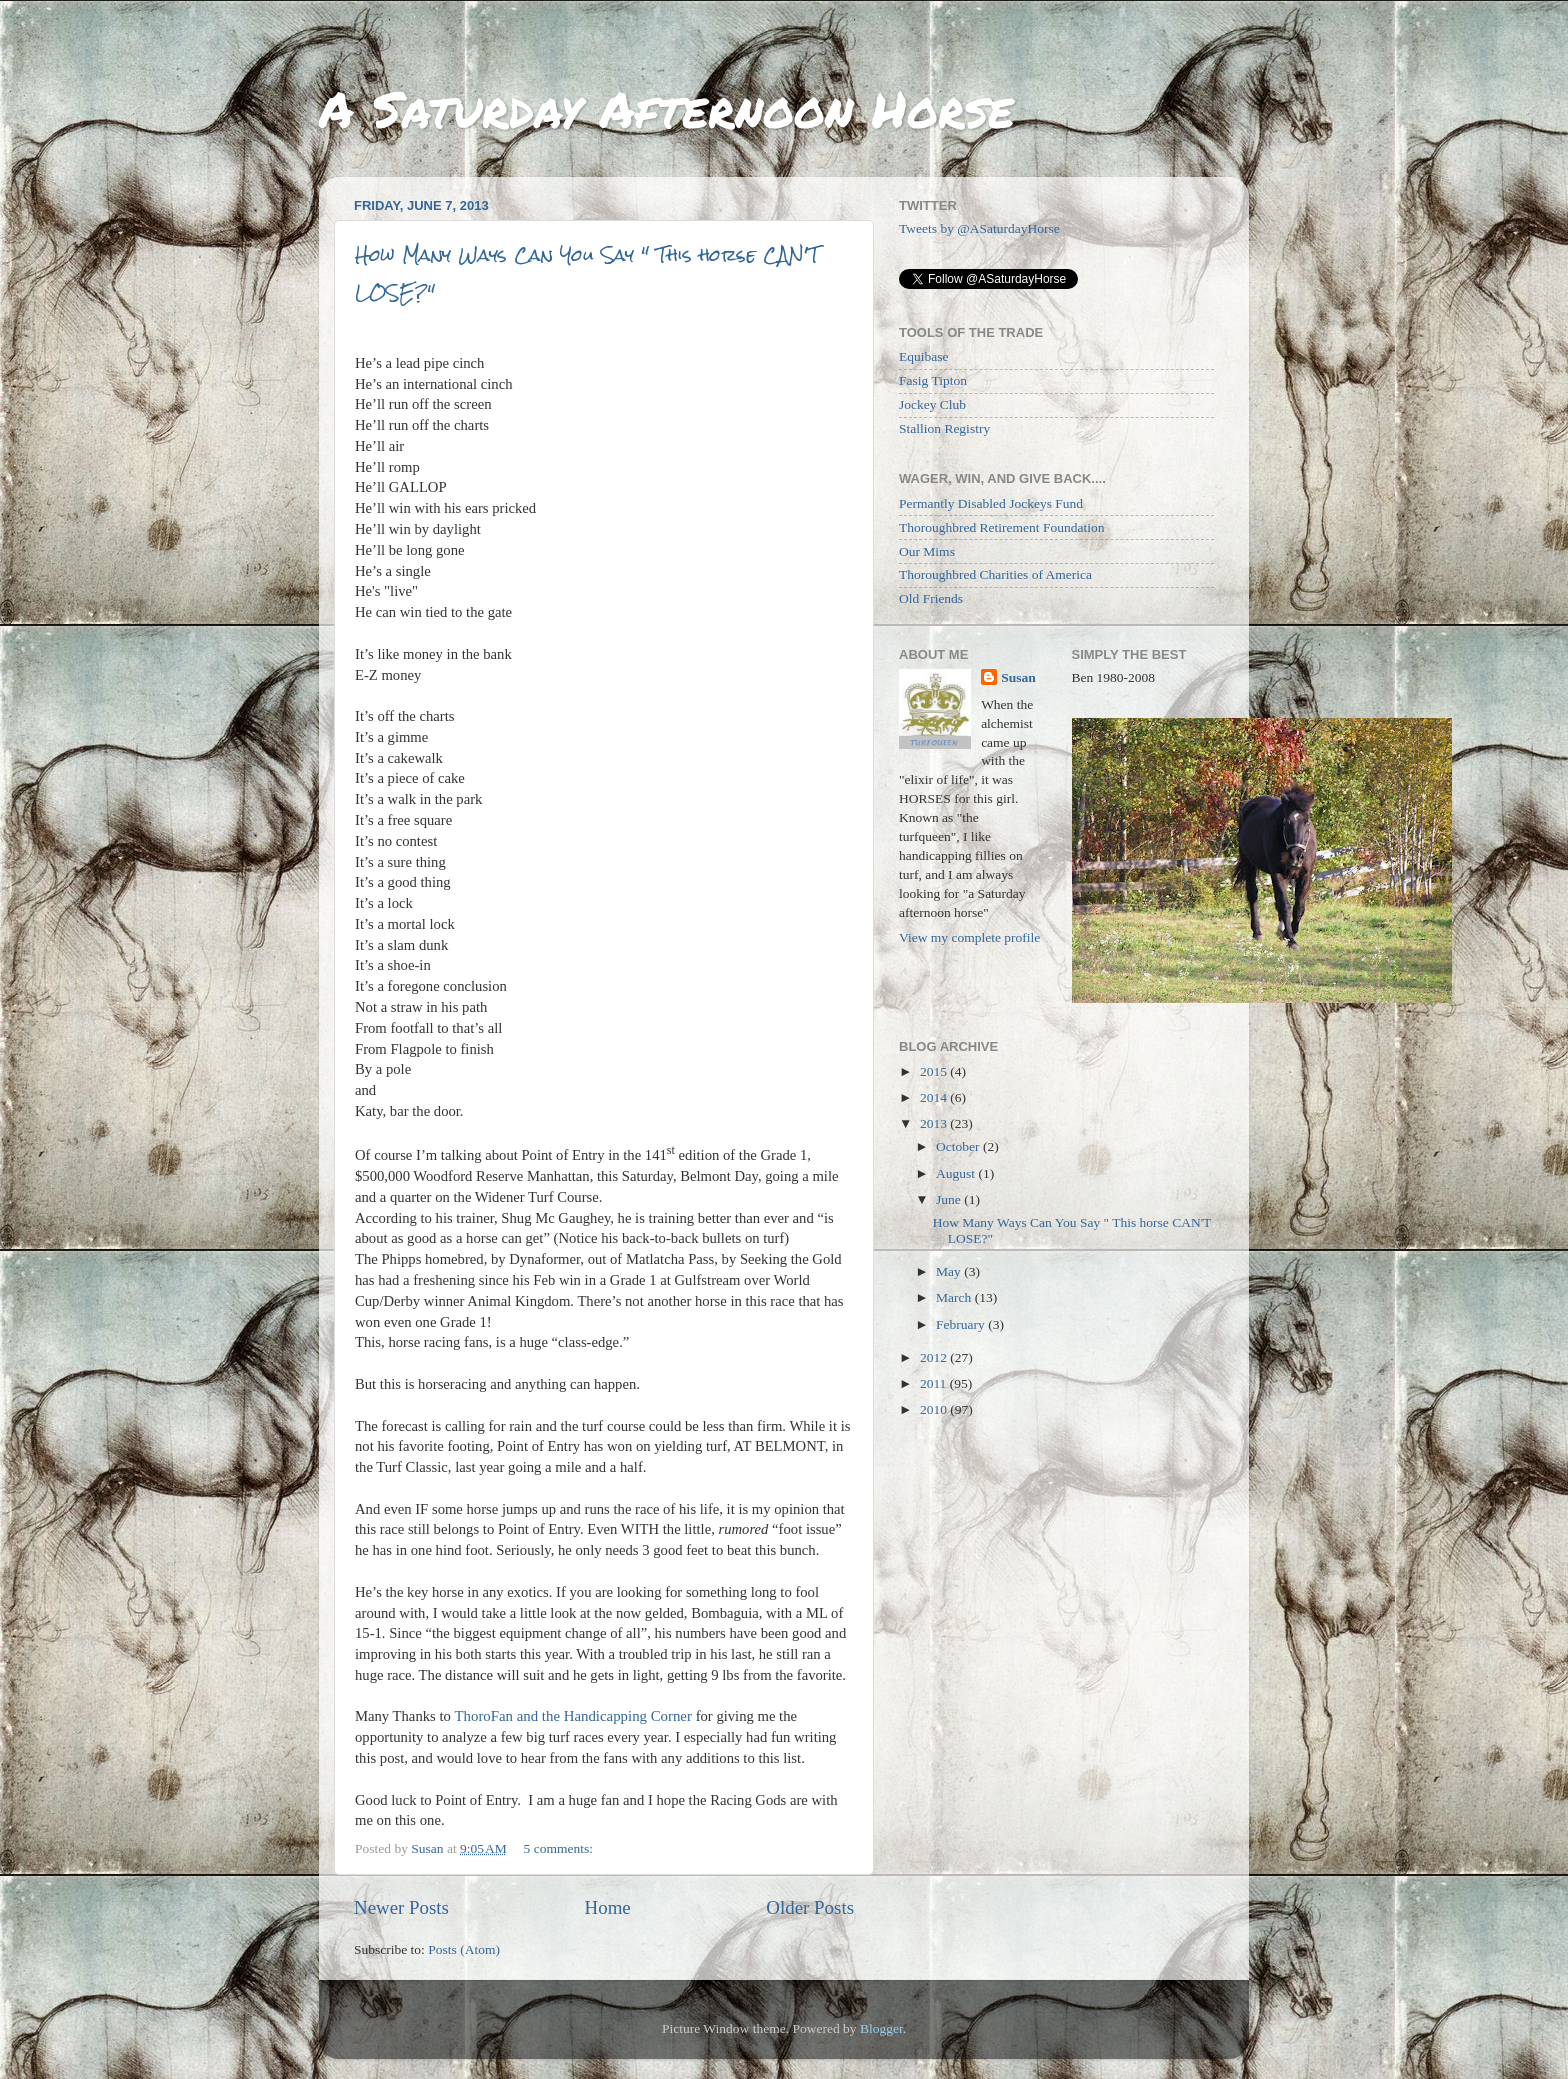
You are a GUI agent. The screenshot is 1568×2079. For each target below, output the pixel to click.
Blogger (881, 2028)
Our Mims (927, 551)
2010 (935, 1409)
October (959, 1146)
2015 (935, 1071)
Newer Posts (401, 1907)
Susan (1018, 677)
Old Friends (931, 598)
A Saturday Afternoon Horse (666, 108)
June (950, 1199)
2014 (935, 1097)
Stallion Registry (944, 428)
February (962, 1324)
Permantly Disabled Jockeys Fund (991, 503)
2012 (935, 1357)
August (957, 1173)
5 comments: (560, 1848)
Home (608, 1907)
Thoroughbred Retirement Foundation (1001, 527)
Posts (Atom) (464, 1949)
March (955, 1297)
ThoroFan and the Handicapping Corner (572, 1716)
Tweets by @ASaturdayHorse (979, 228)
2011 (935, 1383)
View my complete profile (969, 937)
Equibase (924, 356)
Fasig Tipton (933, 380)
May (950, 1271)
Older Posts (810, 1907)
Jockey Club (932, 404)
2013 (935, 1123)
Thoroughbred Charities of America (995, 574)
